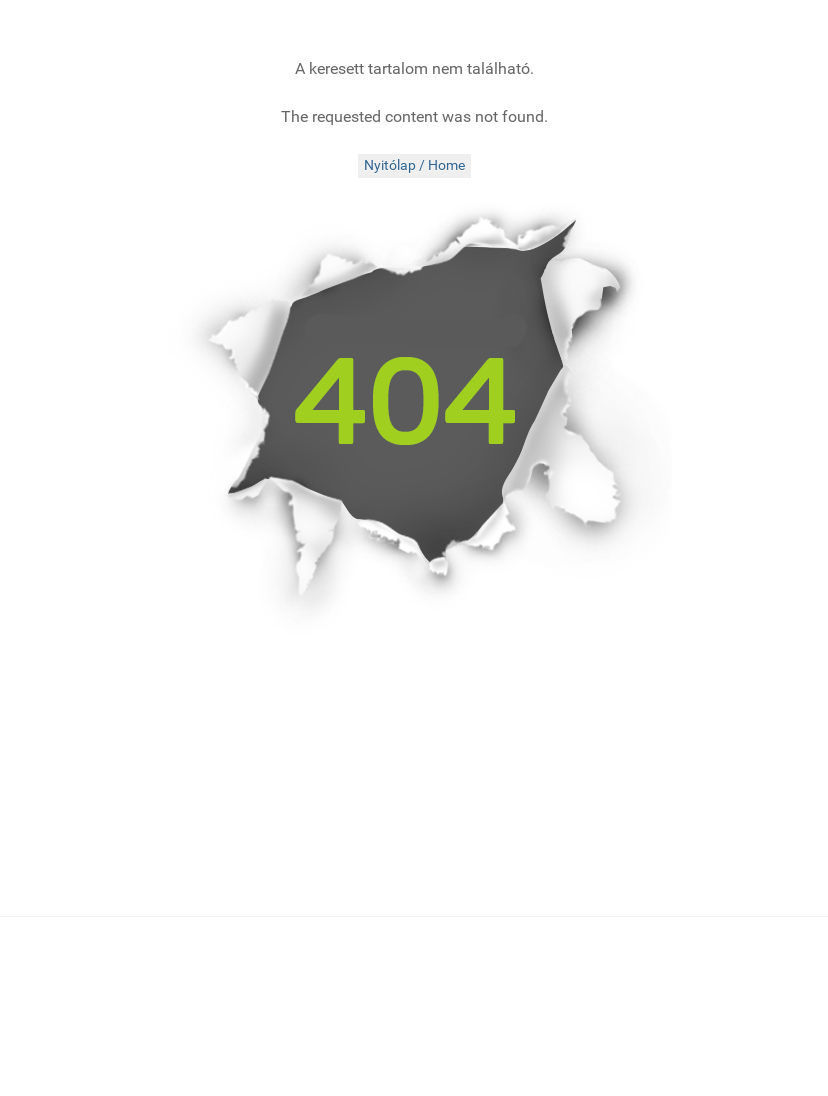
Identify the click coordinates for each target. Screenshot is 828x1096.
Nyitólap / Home (414, 165)
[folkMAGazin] (145, 25)
